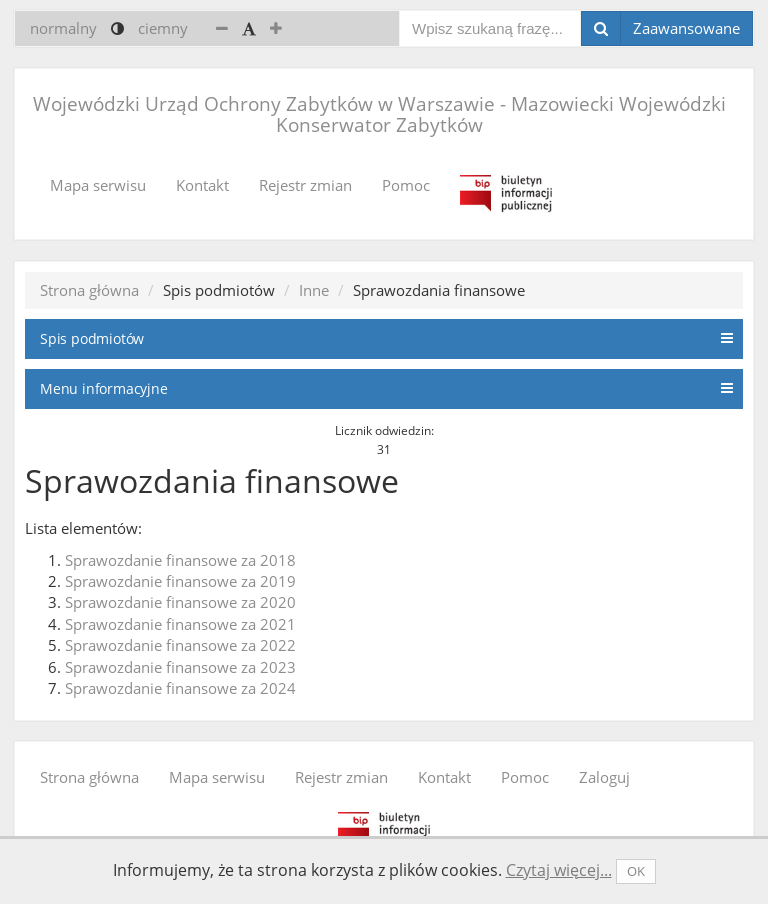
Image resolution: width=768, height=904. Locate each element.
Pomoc (406, 185)
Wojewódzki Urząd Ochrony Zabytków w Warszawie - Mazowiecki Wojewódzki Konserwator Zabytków (379, 114)
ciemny (163, 28)
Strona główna (89, 290)
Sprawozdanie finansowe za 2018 (180, 560)
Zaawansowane (686, 28)
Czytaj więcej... (559, 870)
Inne (314, 290)
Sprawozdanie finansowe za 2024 (180, 688)
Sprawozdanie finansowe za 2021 (180, 624)
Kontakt (202, 185)
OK (636, 871)
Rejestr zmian (305, 185)
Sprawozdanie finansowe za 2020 (180, 602)
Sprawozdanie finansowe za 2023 (180, 667)
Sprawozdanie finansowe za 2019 (180, 581)
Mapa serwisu (98, 185)
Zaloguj (604, 777)
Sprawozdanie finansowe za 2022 (180, 645)
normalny (63, 28)
